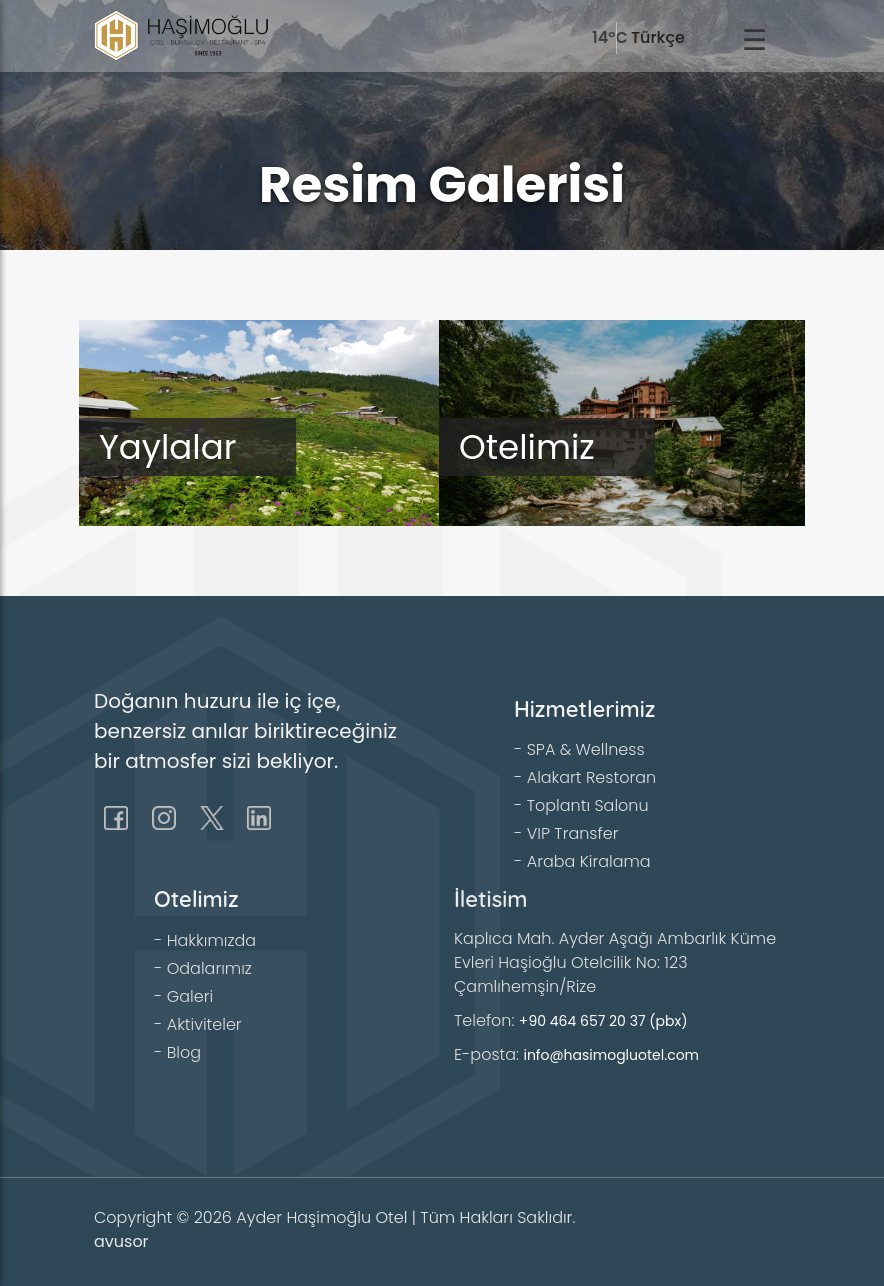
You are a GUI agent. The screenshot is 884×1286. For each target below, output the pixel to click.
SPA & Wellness (586, 749)
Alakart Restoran (591, 777)
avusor (121, 1241)
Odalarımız (209, 968)
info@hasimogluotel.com (611, 1055)
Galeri (190, 996)
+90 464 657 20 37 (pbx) (603, 1021)
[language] (676, 38)
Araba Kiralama (589, 861)
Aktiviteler (204, 1024)
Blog (184, 1052)
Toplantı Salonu (588, 805)
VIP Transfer (573, 833)
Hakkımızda (211, 940)
